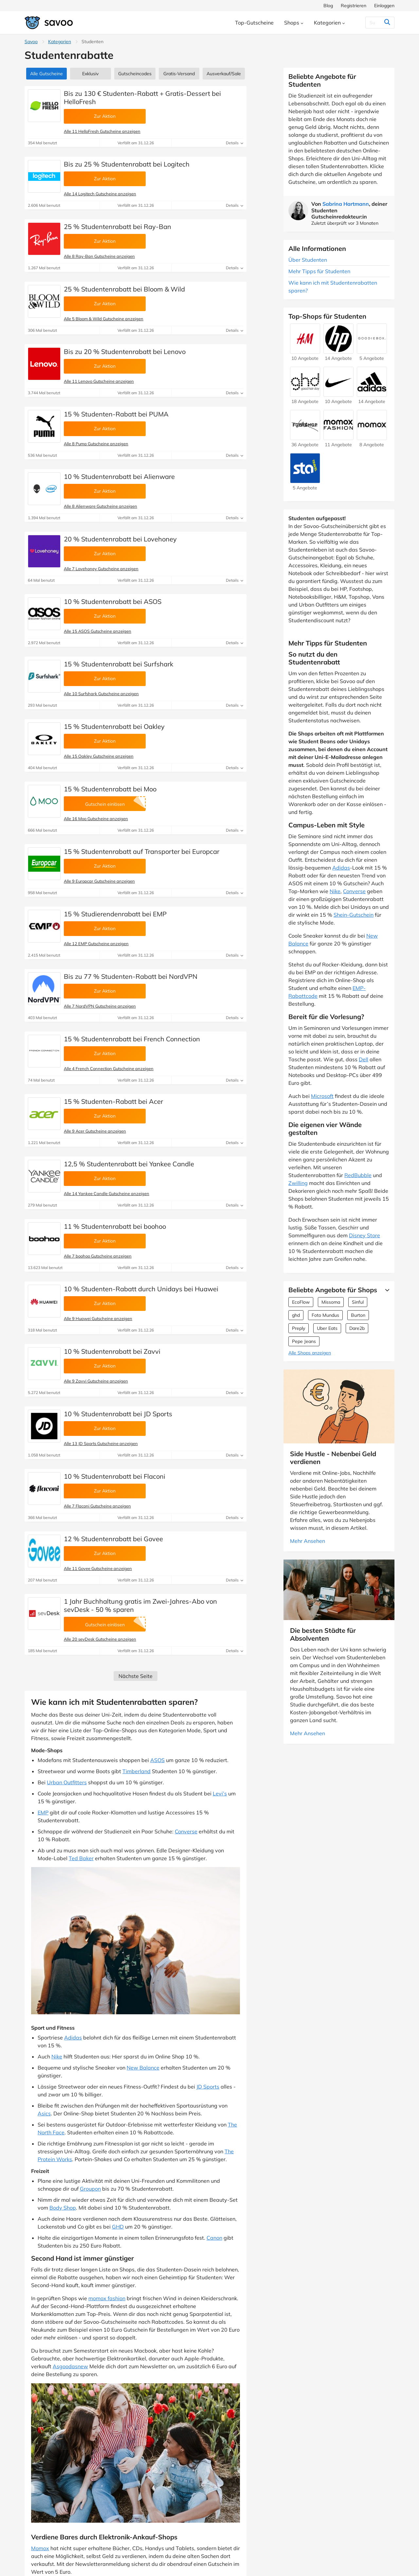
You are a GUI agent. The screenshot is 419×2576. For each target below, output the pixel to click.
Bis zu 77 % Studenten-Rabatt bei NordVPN (130, 976)
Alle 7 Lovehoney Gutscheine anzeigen (101, 568)
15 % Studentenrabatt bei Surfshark (118, 664)
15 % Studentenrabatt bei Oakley (114, 726)
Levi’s (220, 1793)
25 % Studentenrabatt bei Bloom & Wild (124, 289)
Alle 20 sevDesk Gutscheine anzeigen (100, 1639)
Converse (186, 1831)
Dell (363, 1059)
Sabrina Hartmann (345, 204)
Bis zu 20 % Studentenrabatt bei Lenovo (125, 351)
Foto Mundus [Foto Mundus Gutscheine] (325, 1315)
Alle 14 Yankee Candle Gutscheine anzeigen (106, 1193)
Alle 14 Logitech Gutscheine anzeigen (100, 193)
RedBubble (358, 1175)
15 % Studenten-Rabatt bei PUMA (116, 414)
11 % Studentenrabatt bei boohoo (115, 1226)
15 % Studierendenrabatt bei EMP (115, 914)
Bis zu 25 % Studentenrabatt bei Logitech (127, 164)
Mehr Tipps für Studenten (319, 271)
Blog (328, 6)
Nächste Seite (135, 1676)
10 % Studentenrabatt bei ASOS (112, 601)
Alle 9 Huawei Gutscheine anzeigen (98, 1318)
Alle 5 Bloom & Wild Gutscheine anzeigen (103, 318)
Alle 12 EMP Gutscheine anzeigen (96, 943)
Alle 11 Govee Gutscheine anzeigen (98, 1568)
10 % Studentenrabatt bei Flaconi (114, 1476)
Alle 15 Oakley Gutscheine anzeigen (99, 756)
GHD (118, 2226)
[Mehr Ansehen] (386, 1290)
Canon (214, 2237)
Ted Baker (81, 1858)
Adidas (73, 2037)
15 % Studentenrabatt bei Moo (110, 789)
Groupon (90, 2188)
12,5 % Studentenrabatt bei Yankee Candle (129, 1164)
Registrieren (353, 6)
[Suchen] (374, 22)
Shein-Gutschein (353, 914)
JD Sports (207, 2086)
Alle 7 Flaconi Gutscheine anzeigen (97, 1506)
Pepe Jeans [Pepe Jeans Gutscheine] (304, 1341)
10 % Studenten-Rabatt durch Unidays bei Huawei (141, 1289)
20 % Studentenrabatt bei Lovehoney (120, 539)
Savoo (31, 41)
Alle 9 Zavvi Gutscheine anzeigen (96, 1381)
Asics (44, 2113)
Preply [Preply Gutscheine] (298, 1328)
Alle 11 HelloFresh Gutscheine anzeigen (102, 131)
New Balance (143, 2067)
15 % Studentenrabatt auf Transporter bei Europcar (141, 851)
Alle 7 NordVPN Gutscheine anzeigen (100, 1006)
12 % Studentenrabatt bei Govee (113, 1539)
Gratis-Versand (179, 74)
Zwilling (298, 1183)
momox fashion (106, 2298)
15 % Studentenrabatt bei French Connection (132, 1039)
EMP (43, 1812)
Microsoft (322, 1096)
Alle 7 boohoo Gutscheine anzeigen (98, 1256)
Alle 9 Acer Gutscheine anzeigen (95, 1131)
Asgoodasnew (70, 2366)
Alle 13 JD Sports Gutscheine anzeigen (101, 1443)
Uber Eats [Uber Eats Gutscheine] (327, 1328)
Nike (56, 2056)
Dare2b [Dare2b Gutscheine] (357, 1328)
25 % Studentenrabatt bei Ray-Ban (117, 226)
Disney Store (364, 1235)
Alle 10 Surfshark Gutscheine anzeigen (101, 693)
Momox (40, 2548)
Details (234, 142)
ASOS (157, 1760)
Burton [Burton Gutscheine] (358, 1315)
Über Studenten (307, 259)
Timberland (136, 1771)
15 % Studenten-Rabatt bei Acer (113, 1101)
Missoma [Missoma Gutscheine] (330, 1302)
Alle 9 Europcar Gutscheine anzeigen (99, 881)
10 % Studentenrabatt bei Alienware (119, 476)
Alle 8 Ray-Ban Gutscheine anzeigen (99, 256)
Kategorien (59, 41)
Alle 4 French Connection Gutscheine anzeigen (109, 1068)
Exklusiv (90, 74)
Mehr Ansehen (307, 1541)
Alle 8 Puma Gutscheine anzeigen (96, 443)
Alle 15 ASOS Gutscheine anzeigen (97, 631)
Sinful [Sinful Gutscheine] (358, 1302)
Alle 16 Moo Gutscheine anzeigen (96, 818)
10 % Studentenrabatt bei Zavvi (112, 1351)
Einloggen (384, 6)
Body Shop (62, 2207)
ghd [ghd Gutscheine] (296, 1315)
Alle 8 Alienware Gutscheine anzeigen (100, 506)
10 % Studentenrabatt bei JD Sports (118, 1414)
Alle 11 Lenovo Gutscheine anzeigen (99, 381)
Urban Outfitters (67, 1782)
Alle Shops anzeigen (309, 1353)
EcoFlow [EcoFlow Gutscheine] (301, 1302)
